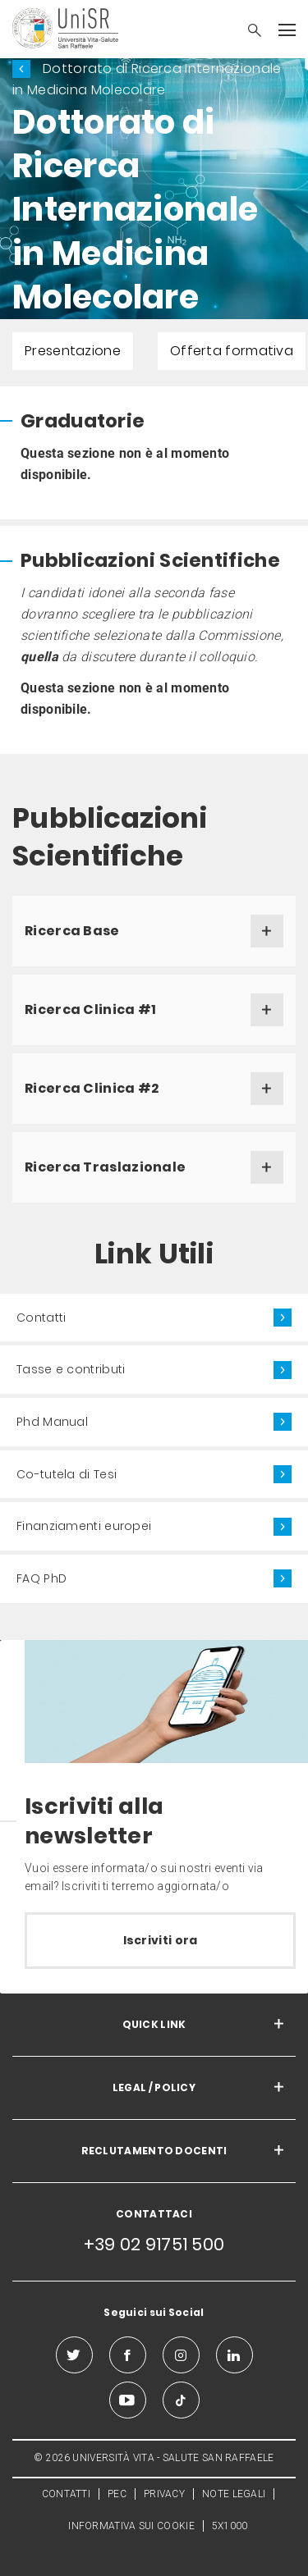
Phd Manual (52, 1422)
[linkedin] (234, 2354)
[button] (246, 32)
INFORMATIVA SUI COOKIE (131, 2526)
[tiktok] (181, 2400)
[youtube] (127, 2400)
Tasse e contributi (70, 1369)
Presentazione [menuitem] (73, 350)
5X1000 (230, 2526)
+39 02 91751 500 (154, 2244)
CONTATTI (66, 2494)
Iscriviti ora (160, 1940)
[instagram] (181, 2354)
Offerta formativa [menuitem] (231, 350)
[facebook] (127, 2354)
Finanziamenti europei (83, 1526)
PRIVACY (164, 2494)
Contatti (41, 1317)
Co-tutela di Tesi (66, 1474)
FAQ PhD (41, 1578)
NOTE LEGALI (233, 2494)
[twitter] (74, 2354)
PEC (117, 2494)
